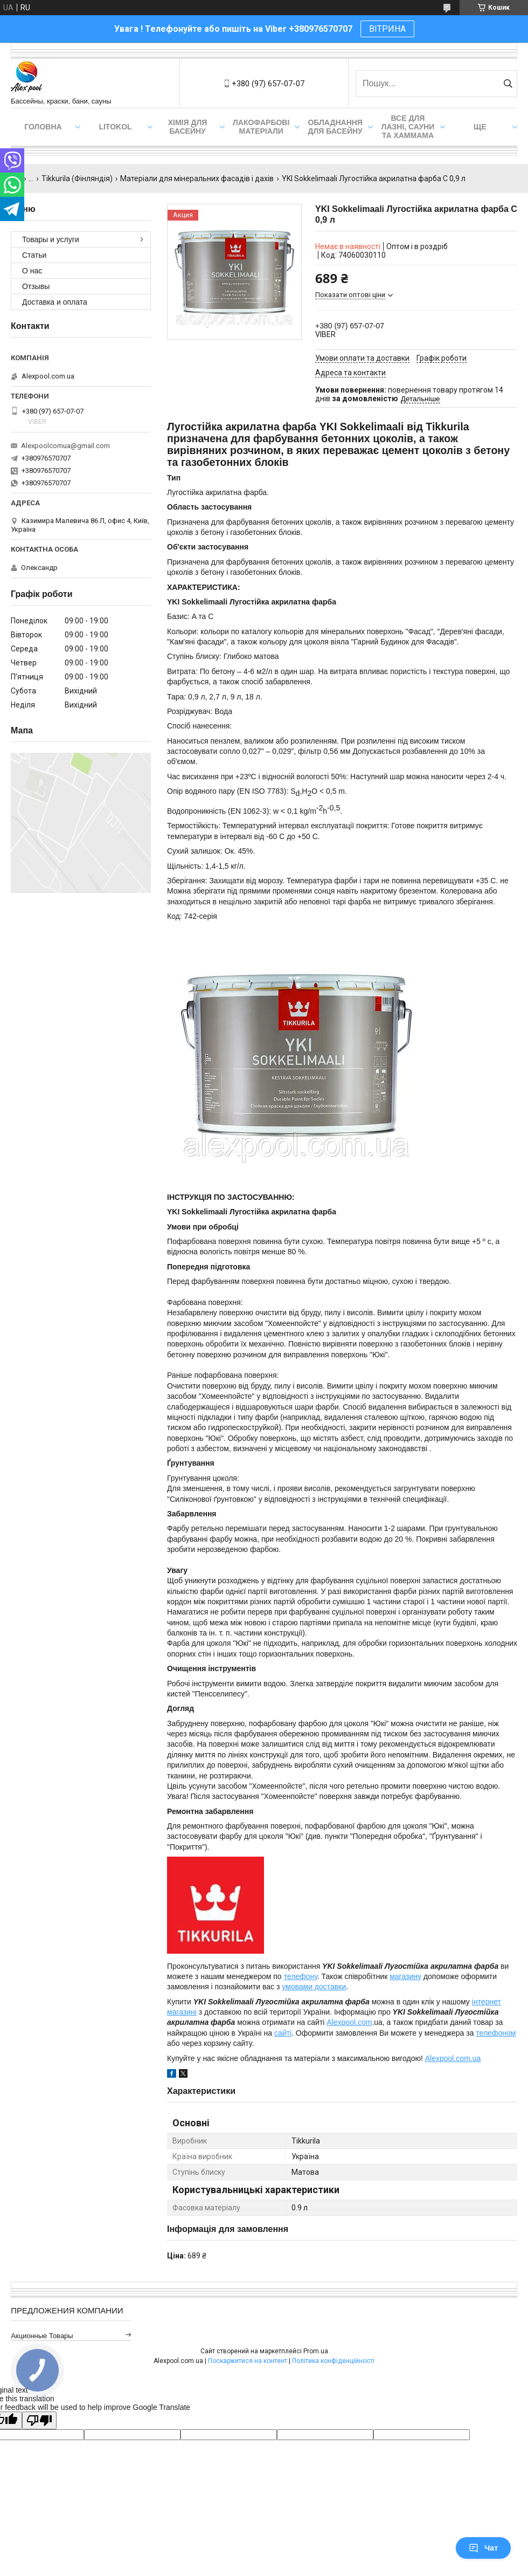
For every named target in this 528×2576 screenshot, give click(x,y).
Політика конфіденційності (333, 2361)
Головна (42, 126)
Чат (483, 2548)
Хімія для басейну (187, 126)
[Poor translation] (39, 2420)
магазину (405, 1976)
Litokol (115, 126)
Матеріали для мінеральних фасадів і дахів (197, 178)
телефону (300, 1976)
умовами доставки (314, 1986)
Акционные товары (42, 2336)
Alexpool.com (349, 2022)
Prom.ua (315, 2351)
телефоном (496, 2033)
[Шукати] (507, 83)
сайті (282, 2033)
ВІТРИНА (387, 29)
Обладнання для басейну (335, 126)
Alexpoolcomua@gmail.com (65, 446)
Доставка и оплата (54, 302)
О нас (32, 270)
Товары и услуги (50, 239)
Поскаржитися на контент (247, 2361)
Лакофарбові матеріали (261, 126)
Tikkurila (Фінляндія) (77, 178)
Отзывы (36, 286)
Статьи (34, 255)
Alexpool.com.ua (453, 2058)
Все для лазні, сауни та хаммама (408, 127)
